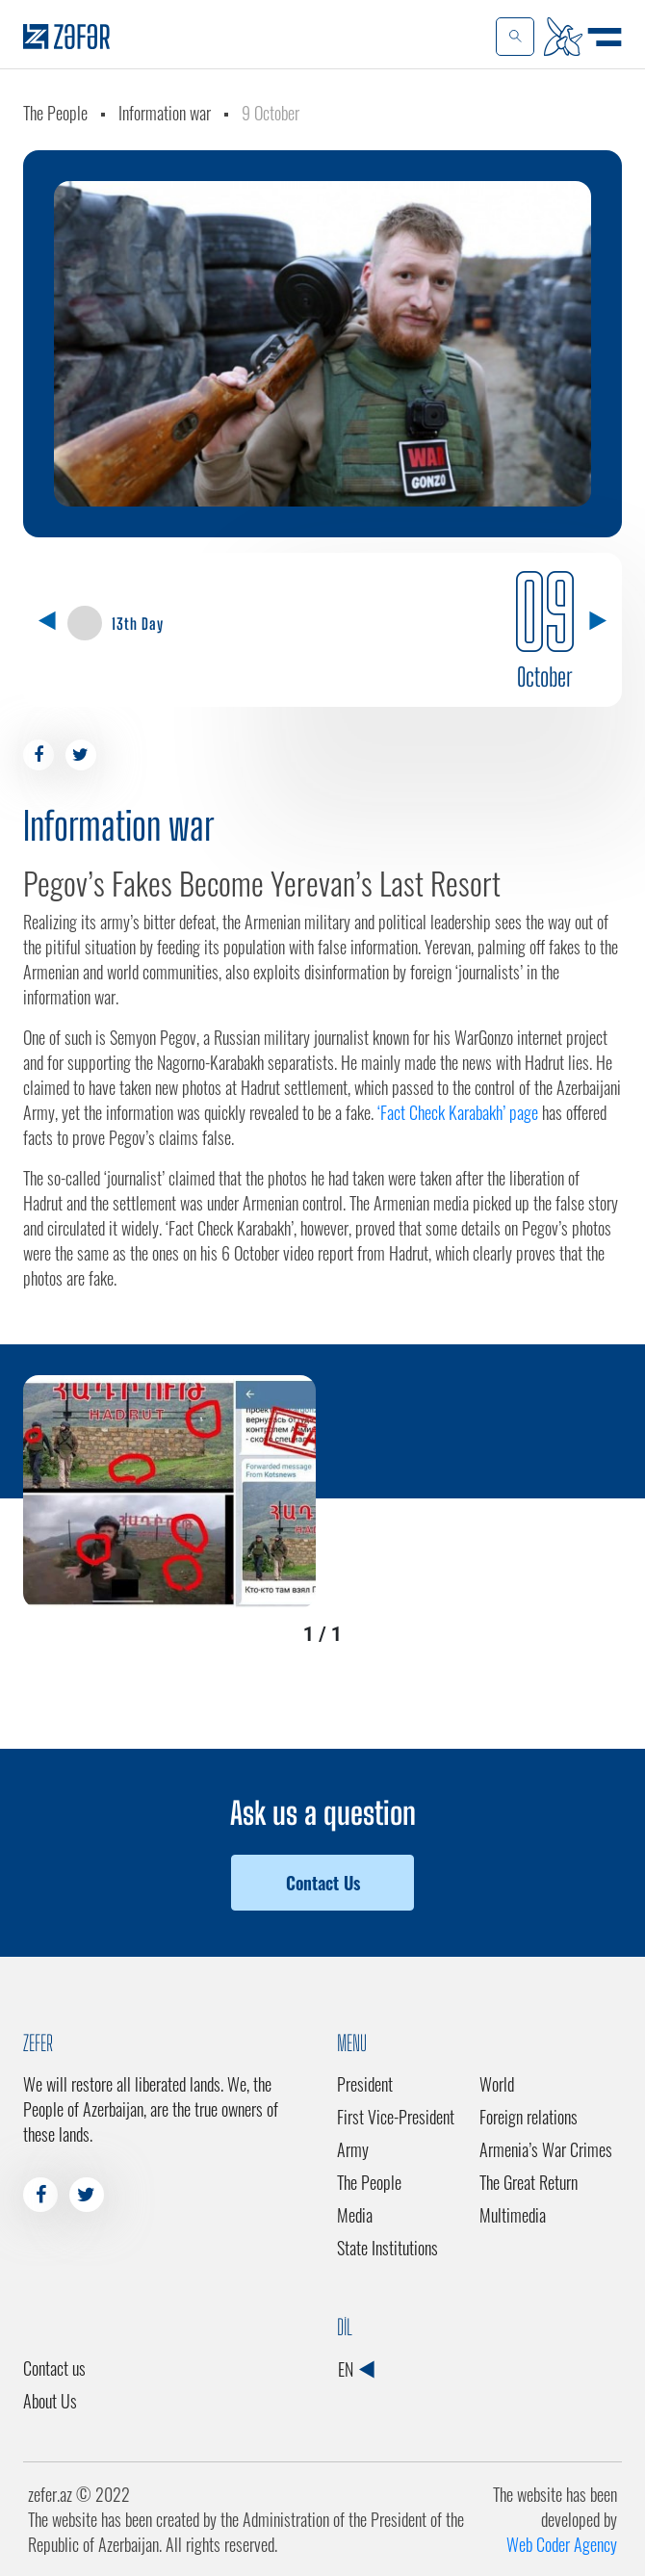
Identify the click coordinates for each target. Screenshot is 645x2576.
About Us (50, 2400)
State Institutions (387, 2247)
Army (353, 2149)
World (496, 2083)
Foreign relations (528, 2116)
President (365, 2083)
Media (355, 2214)
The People (55, 112)
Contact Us (323, 1882)
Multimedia (512, 2214)
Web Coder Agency (561, 2544)
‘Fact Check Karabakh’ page (457, 1112)
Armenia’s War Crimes (545, 2149)
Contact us (54, 2368)
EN (356, 2368)
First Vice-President (395, 2116)
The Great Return (528, 2182)
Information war (164, 112)
